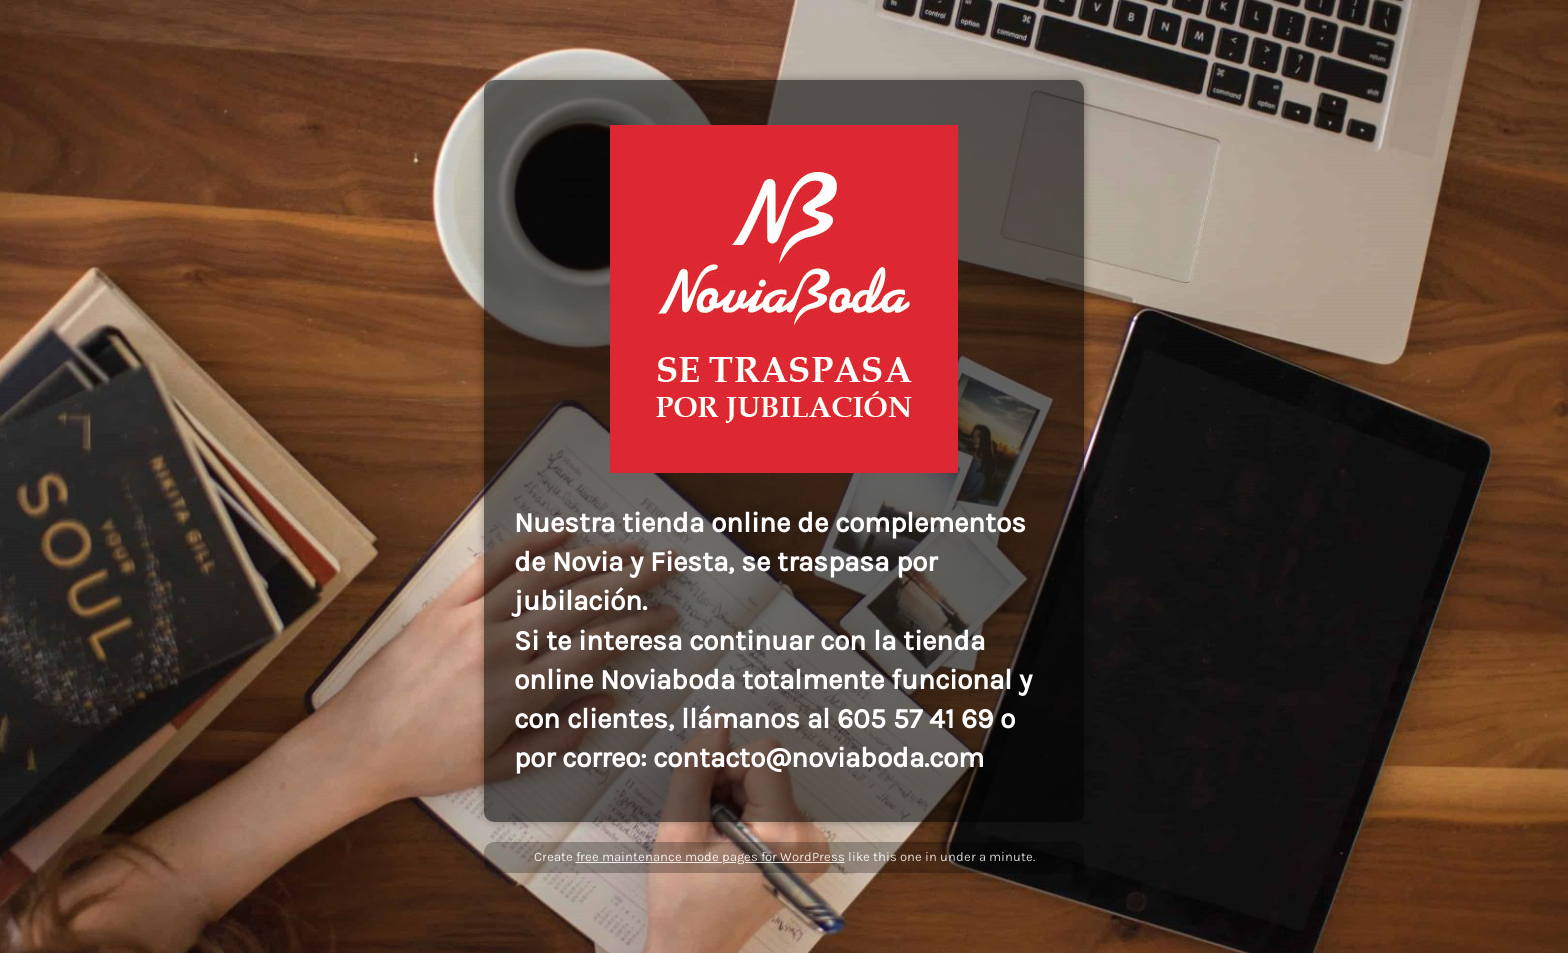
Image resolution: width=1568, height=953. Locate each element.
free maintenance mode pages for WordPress (710, 856)
